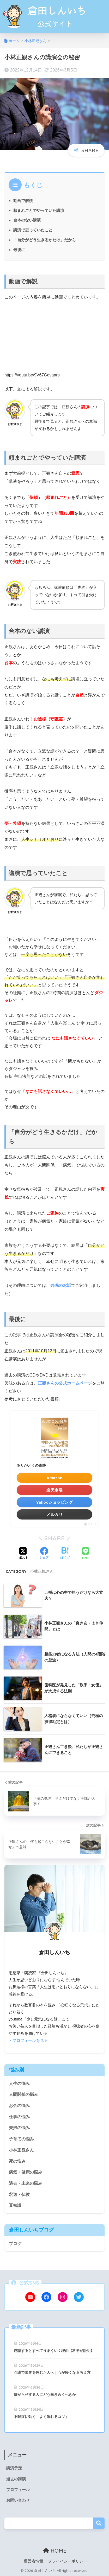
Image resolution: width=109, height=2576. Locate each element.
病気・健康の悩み (25, 2172)
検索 (99, 2523)
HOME (54, 2550)
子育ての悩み (21, 2139)
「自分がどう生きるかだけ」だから (44, 240)
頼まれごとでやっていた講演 (38, 210)
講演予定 (14, 2468)
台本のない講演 (27, 220)
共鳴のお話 (60, 1285)
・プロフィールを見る (28, 2040)
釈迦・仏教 (19, 2194)
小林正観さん (41, 1571)
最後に (19, 249)
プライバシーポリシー (67, 2561)
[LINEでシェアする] (85, 1554)
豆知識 (15, 2205)
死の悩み (17, 2161)
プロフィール (18, 2490)
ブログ (15, 2243)
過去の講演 (16, 2479)
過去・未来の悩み (25, 2183)
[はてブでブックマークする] (65, 1554)
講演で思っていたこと (32, 230)
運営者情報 (33, 2561)
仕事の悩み (19, 2117)
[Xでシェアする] (23, 1554)
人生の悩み (19, 2083)
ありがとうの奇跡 (31, 1465)
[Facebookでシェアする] (44, 1554)
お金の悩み (19, 2105)
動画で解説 (23, 200)
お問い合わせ (18, 2500)
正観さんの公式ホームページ (65, 1383)
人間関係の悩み (23, 2094)
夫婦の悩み (19, 2127)
